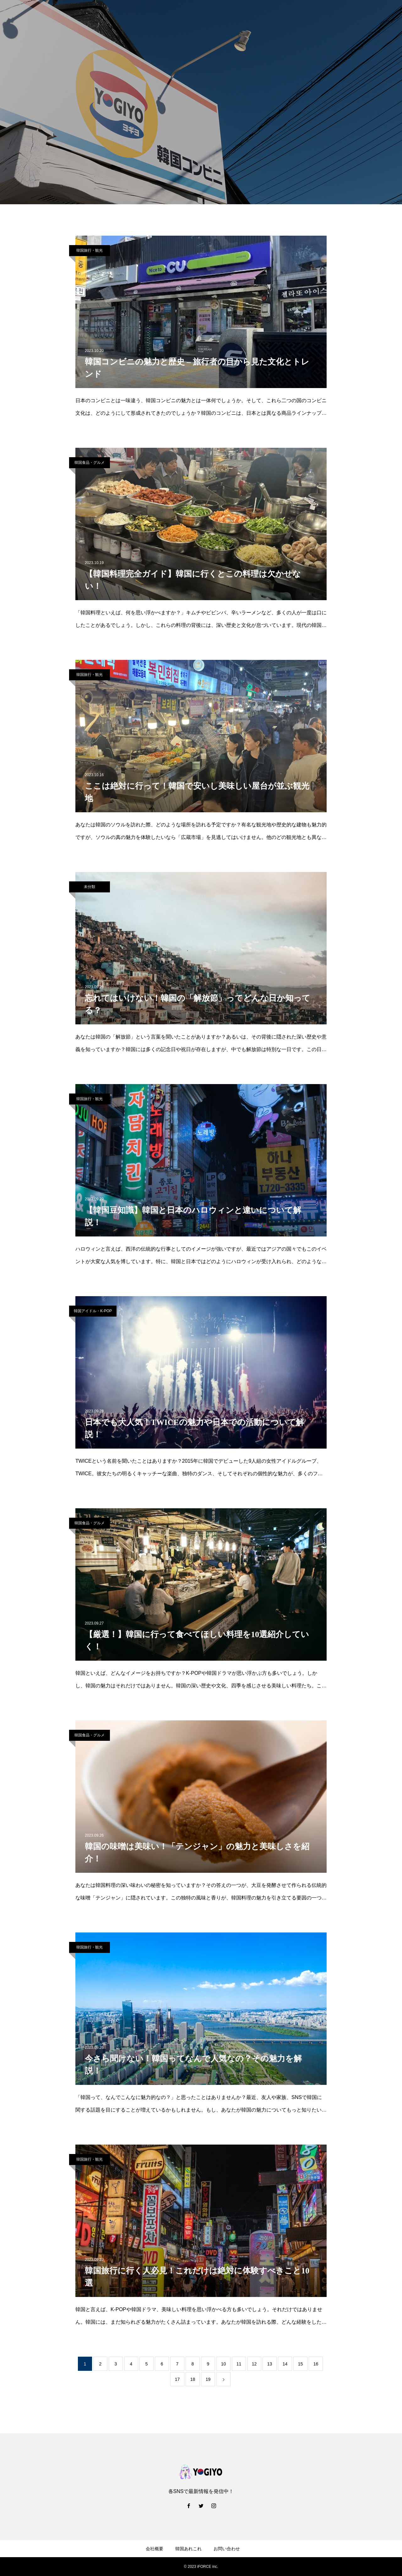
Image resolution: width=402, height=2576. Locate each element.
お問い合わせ (227, 2548)
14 (285, 2363)
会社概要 (154, 2548)
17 (177, 2379)
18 (192, 2379)
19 (208, 2379)
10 (223, 2363)
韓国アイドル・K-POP (93, 1311)
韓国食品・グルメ (89, 462)
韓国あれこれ (188, 2548)
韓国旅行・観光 (89, 250)
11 (239, 2363)
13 (269, 2363)
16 (315, 2363)
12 (254, 2363)
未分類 (89, 887)
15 (300, 2363)
